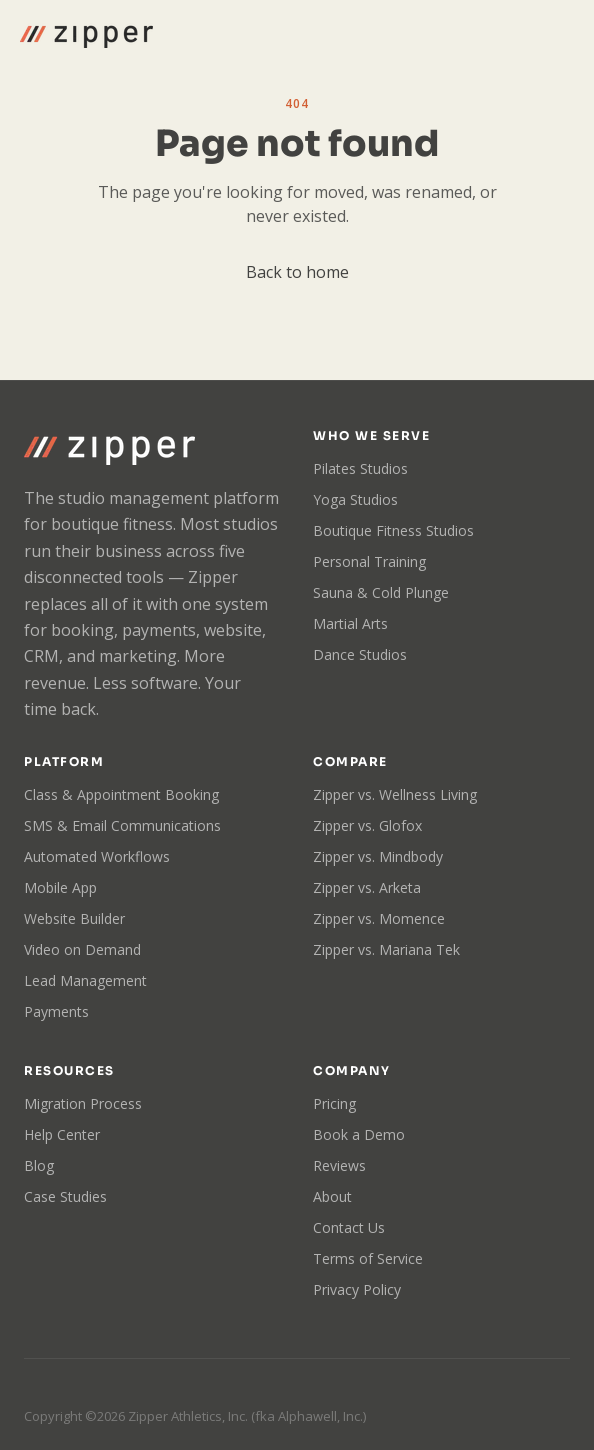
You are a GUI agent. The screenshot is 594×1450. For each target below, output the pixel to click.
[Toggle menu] (556, 34)
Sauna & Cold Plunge (381, 592)
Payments (56, 1011)
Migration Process (83, 1103)
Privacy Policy (357, 1289)
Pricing (334, 1103)
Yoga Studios (355, 499)
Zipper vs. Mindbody (378, 856)
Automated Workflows (97, 856)
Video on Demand (82, 949)
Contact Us (349, 1227)
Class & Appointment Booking (121, 794)
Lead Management (85, 980)
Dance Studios (360, 654)
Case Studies (65, 1196)
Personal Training (369, 561)
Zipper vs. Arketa (367, 887)
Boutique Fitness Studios (393, 530)
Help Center (62, 1134)
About (332, 1196)
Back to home (297, 272)
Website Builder (74, 918)
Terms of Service (368, 1258)
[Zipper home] (86, 34)
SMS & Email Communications (122, 825)
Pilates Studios (360, 468)
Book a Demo (359, 1134)
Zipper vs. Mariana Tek (386, 949)
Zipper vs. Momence (379, 918)
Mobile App (60, 887)
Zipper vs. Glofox (367, 825)
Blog (39, 1165)
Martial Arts (350, 623)
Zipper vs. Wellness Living (395, 794)
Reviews (339, 1165)
